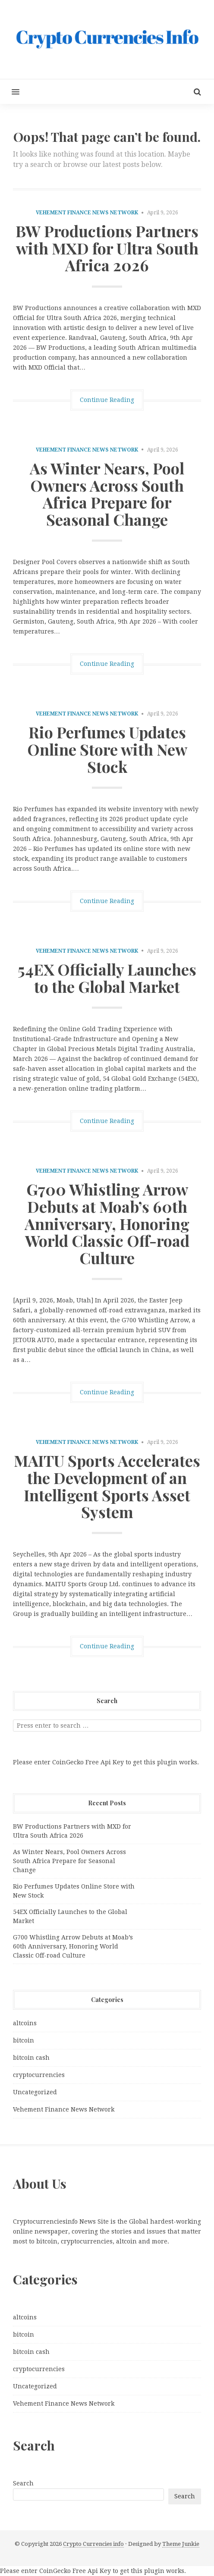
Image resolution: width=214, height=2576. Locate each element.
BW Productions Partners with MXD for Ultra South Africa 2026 (107, 247)
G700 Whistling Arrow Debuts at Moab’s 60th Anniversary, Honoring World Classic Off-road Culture (107, 1223)
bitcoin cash (31, 2057)
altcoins (25, 2023)
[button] (9, 91)
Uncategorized (35, 2092)
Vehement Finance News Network (87, 213)
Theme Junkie (180, 2544)
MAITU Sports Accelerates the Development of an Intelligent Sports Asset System (107, 1486)
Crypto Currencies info (93, 2544)
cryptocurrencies (39, 2074)
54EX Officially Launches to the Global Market (107, 978)
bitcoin (23, 2040)
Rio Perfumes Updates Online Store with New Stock (107, 749)
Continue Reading (107, 399)
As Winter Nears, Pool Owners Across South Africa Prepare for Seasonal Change (107, 494)
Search (23, 2483)
